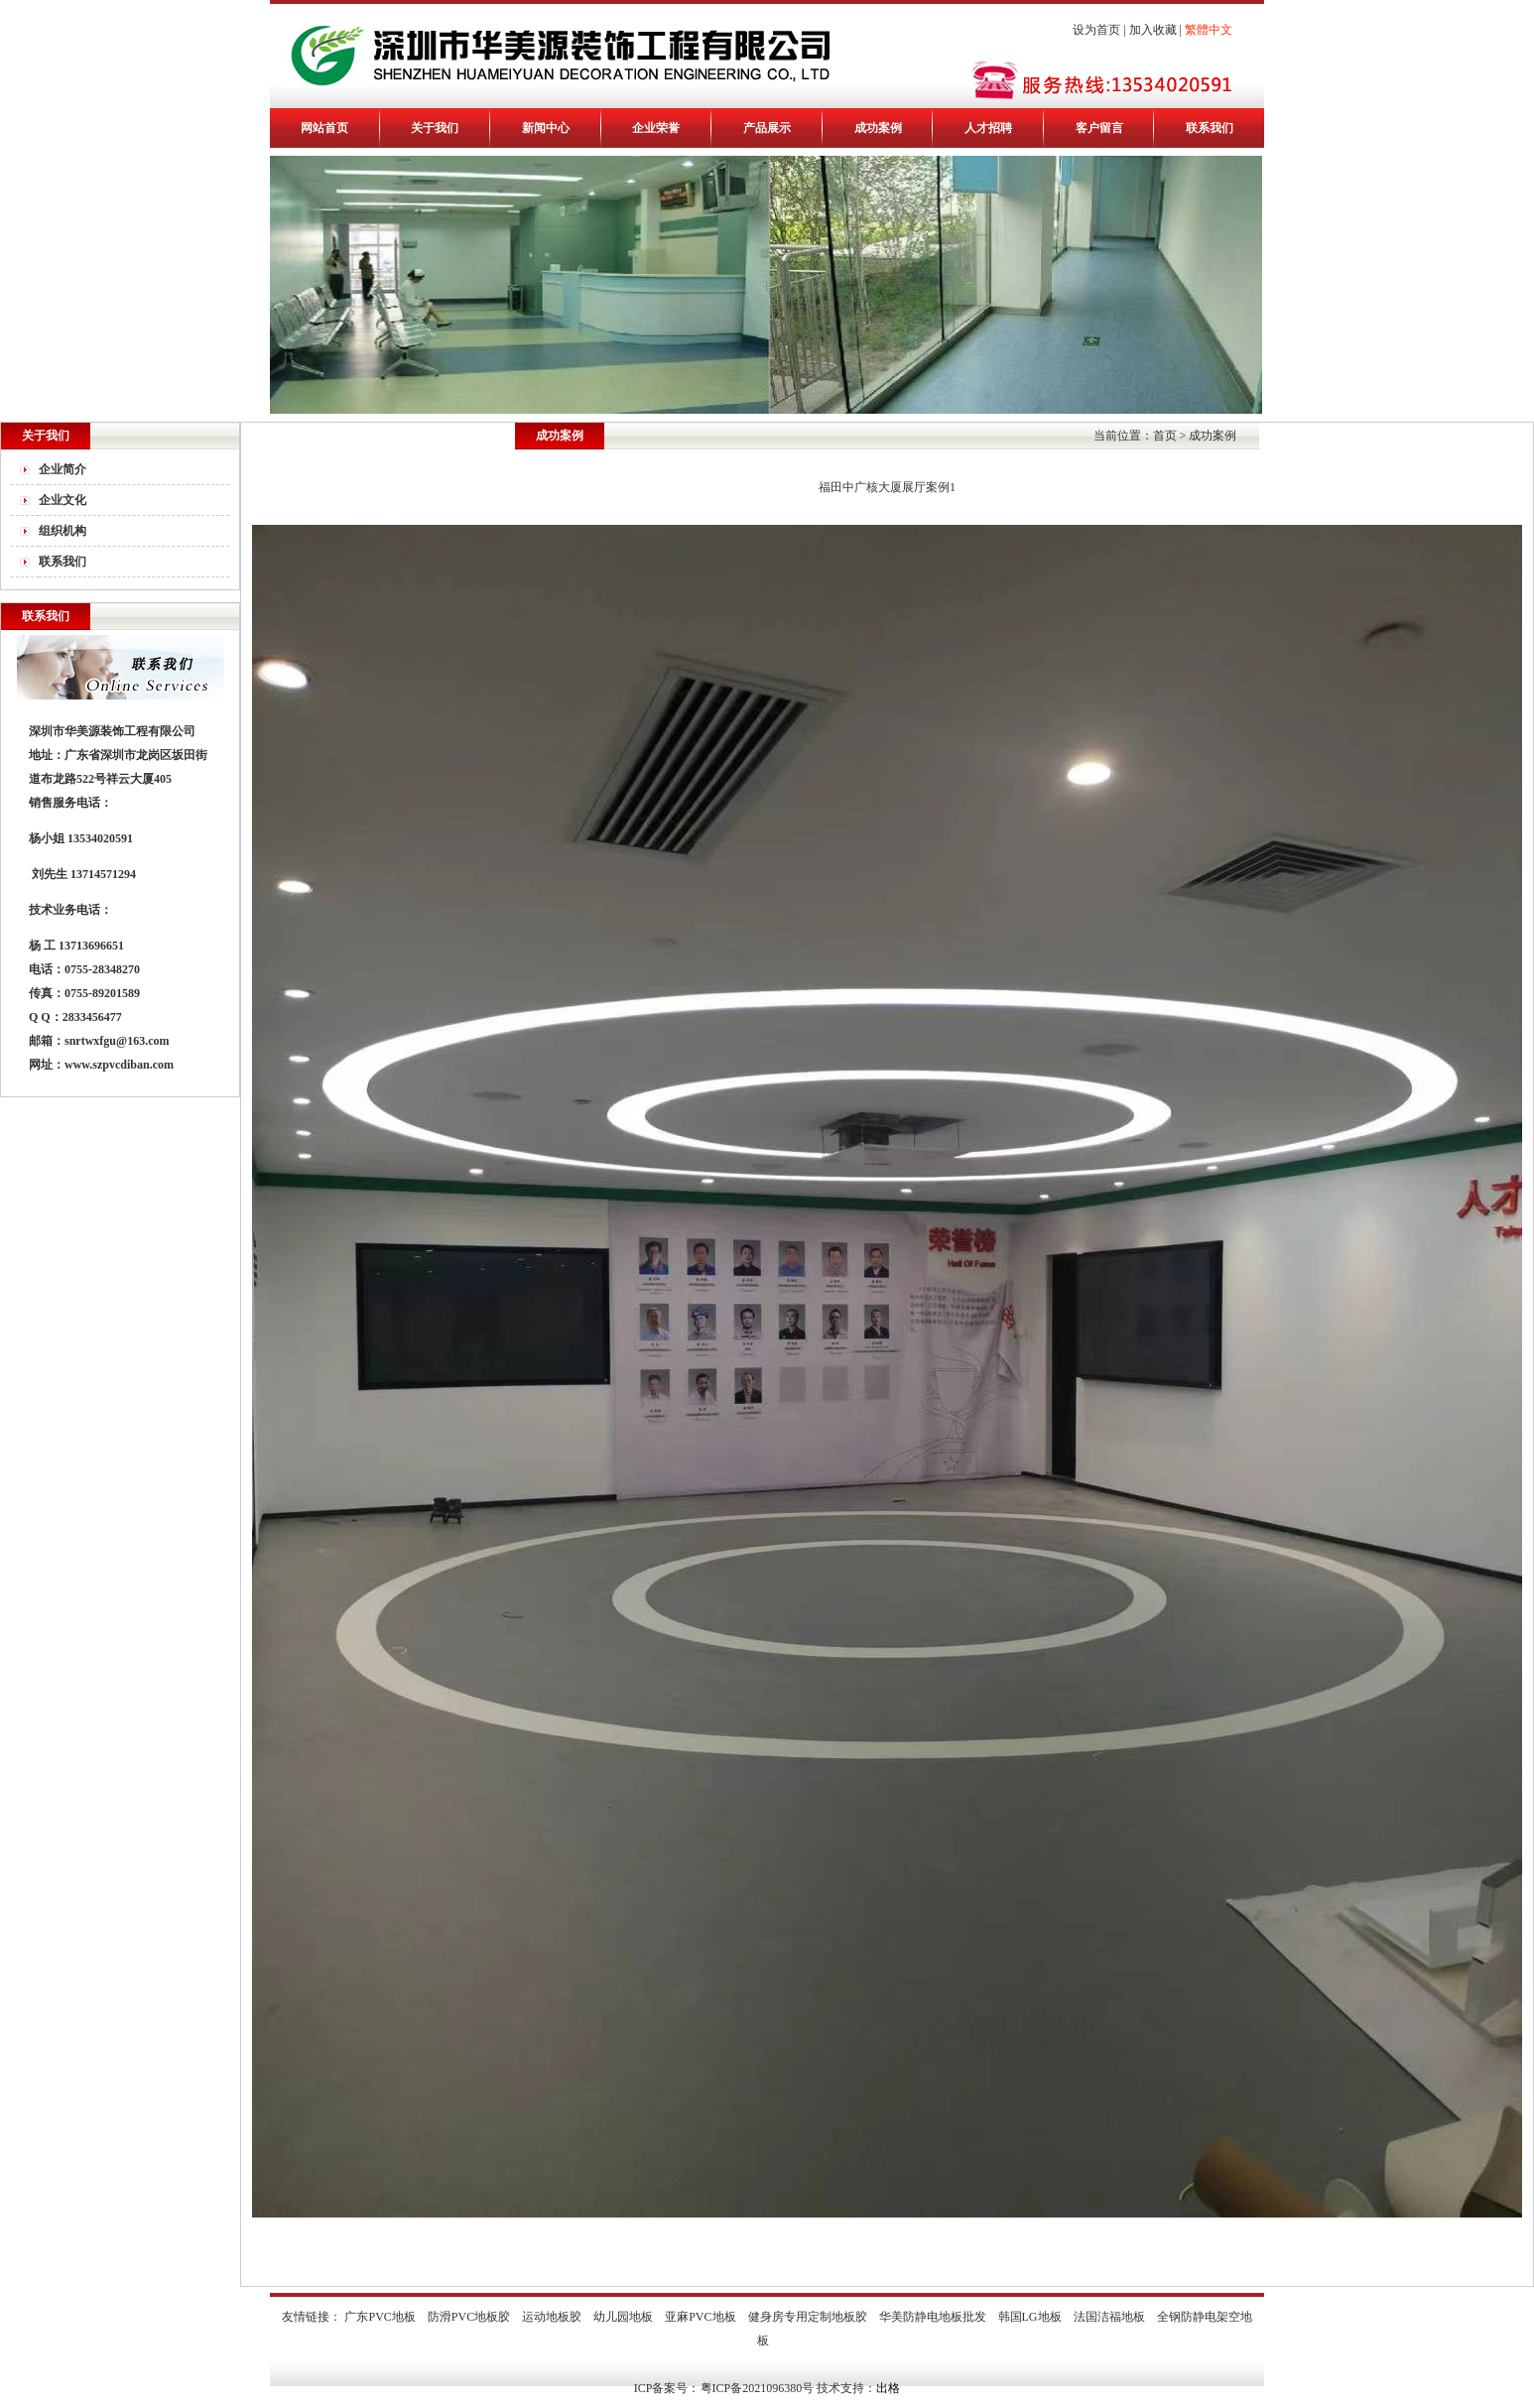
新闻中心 (546, 128)
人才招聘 (988, 128)
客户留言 (1099, 128)
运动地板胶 (551, 2317)
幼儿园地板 (623, 2317)
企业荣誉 (656, 128)
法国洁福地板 (1109, 2317)
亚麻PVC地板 (700, 2317)
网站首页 (324, 128)
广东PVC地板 (379, 2317)
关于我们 (434, 128)
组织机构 (62, 531)
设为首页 (1096, 30)
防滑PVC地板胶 (469, 2317)
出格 (888, 2388)
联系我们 (1209, 128)
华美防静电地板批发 (932, 2317)
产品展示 (767, 128)
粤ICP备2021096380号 (758, 2388)
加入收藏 (1153, 30)
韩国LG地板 (1030, 2317)
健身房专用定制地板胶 (807, 2317)
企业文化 (62, 500)
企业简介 (62, 469)
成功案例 (878, 128)
